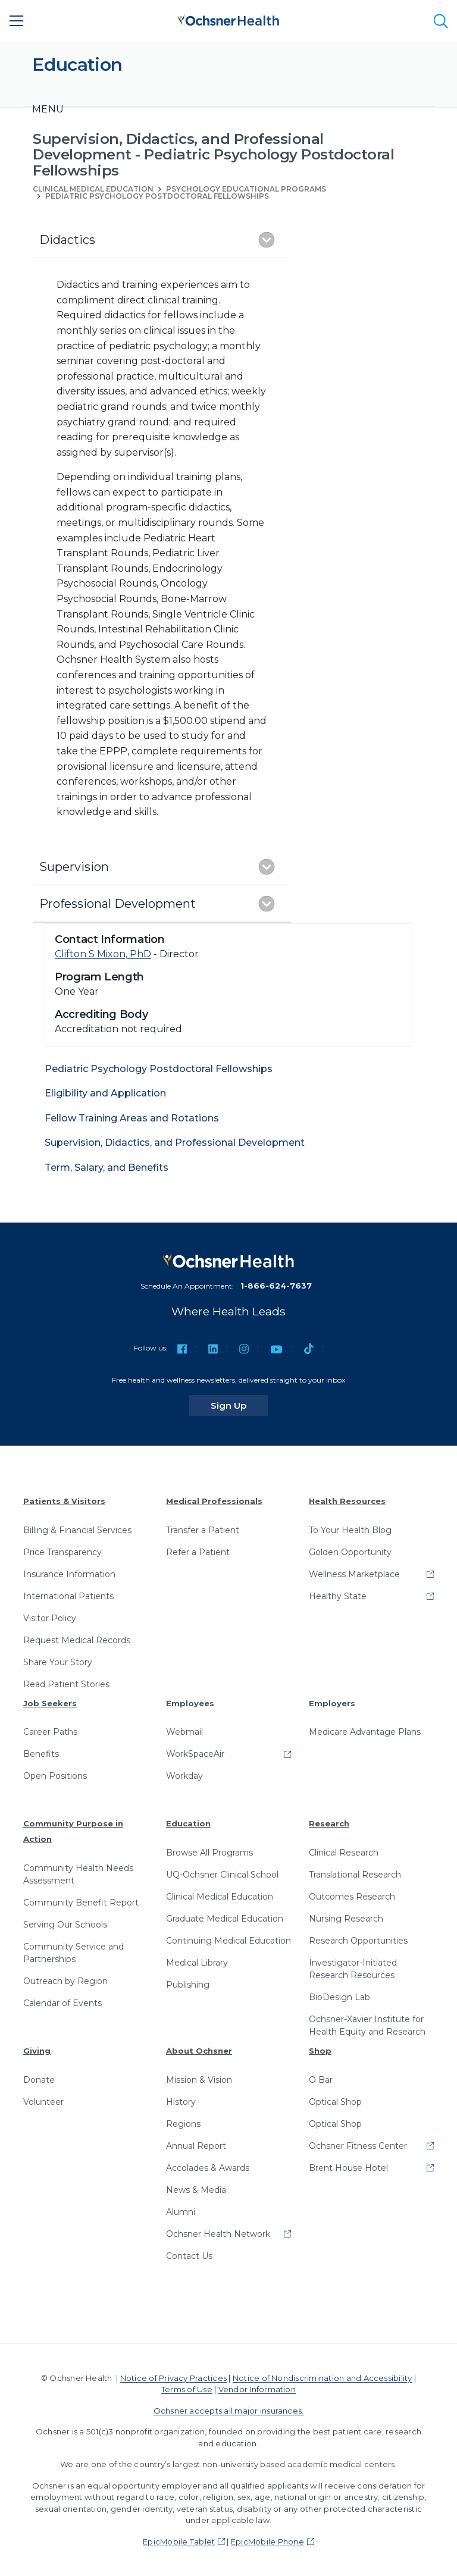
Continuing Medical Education (228, 1940)
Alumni (180, 2212)
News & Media (196, 2190)
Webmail (184, 1731)
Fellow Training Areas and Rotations (132, 1118)
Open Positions (55, 1775)
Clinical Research (343, 1852)
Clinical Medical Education (219, 1896)
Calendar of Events (62, 2003)
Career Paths (50, 1731)
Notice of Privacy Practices (173, 2378)
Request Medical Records (76, 1640)
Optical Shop (335, 2101)
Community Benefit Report (81, 1902)
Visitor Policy (49, 1618)
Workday (184, 1775)
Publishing (187, 1984)
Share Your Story (57, 1662)
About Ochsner (199, 2050)
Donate (39, 2079)
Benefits (41, 1753)
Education (188, 1823)
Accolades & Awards (207, 2168)
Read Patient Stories (66, 1684)
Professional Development (117, 904)
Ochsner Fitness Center (358, 2146)
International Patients (68, 1596)
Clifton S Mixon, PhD (103, 954)
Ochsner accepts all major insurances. (229, 2410)
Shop (320, 2050)
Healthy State (338, 1596)
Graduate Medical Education (224, 1918)
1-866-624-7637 (276, 1285)
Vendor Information (257, 2389)
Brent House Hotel (348, 2168)
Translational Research (355, 1874)
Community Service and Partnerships (73, 1952)
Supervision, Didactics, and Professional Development (175, 1142)
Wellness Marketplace (354, 1574)
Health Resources (347, 1501)
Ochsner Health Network (218, 2234)
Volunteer (43, 2101)
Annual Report (196, 2146)
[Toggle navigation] (48, 109)
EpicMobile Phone (267, 2541)
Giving (37, 2050)
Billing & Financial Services (77, 1530)
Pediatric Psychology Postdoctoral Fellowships (157, 196)
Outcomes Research (352, 1896)
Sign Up (239, 1405)
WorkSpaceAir (195, 1753)
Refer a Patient (198, 1552)
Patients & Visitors (64, 1501)
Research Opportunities (358, 1940)
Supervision (74, 867)
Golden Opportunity (350, 1552)
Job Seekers (50, 1703)
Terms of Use (186, 2389)
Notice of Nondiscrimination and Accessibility (322, 2378)
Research (329, 1823)
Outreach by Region (65, 1981)
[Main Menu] (17, 21)
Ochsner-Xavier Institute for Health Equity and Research (367, 2025)
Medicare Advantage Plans (365, 1731)
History (181, 2101)
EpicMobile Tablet (179, 2541)
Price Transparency (62, 1552)
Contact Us (189, 2256)
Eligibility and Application (105, 1093)
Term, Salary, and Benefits (106, 1167)
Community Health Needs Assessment (78, 1874)
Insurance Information (69, 1574)
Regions (183, 2124)
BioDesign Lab (339, 1997)
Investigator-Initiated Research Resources (353, 1968)
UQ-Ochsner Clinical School (222, 1874)
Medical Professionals (214, 1501)
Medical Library (197, 1962)
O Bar (321, 2079)
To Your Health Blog (350, 1530)
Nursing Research (346, 1918)
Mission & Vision (199, 2079)
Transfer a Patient (202, 1530)
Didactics (67, 240)
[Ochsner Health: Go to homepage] (228, 18)
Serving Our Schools (65, 1924)
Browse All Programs (209, 1852)
